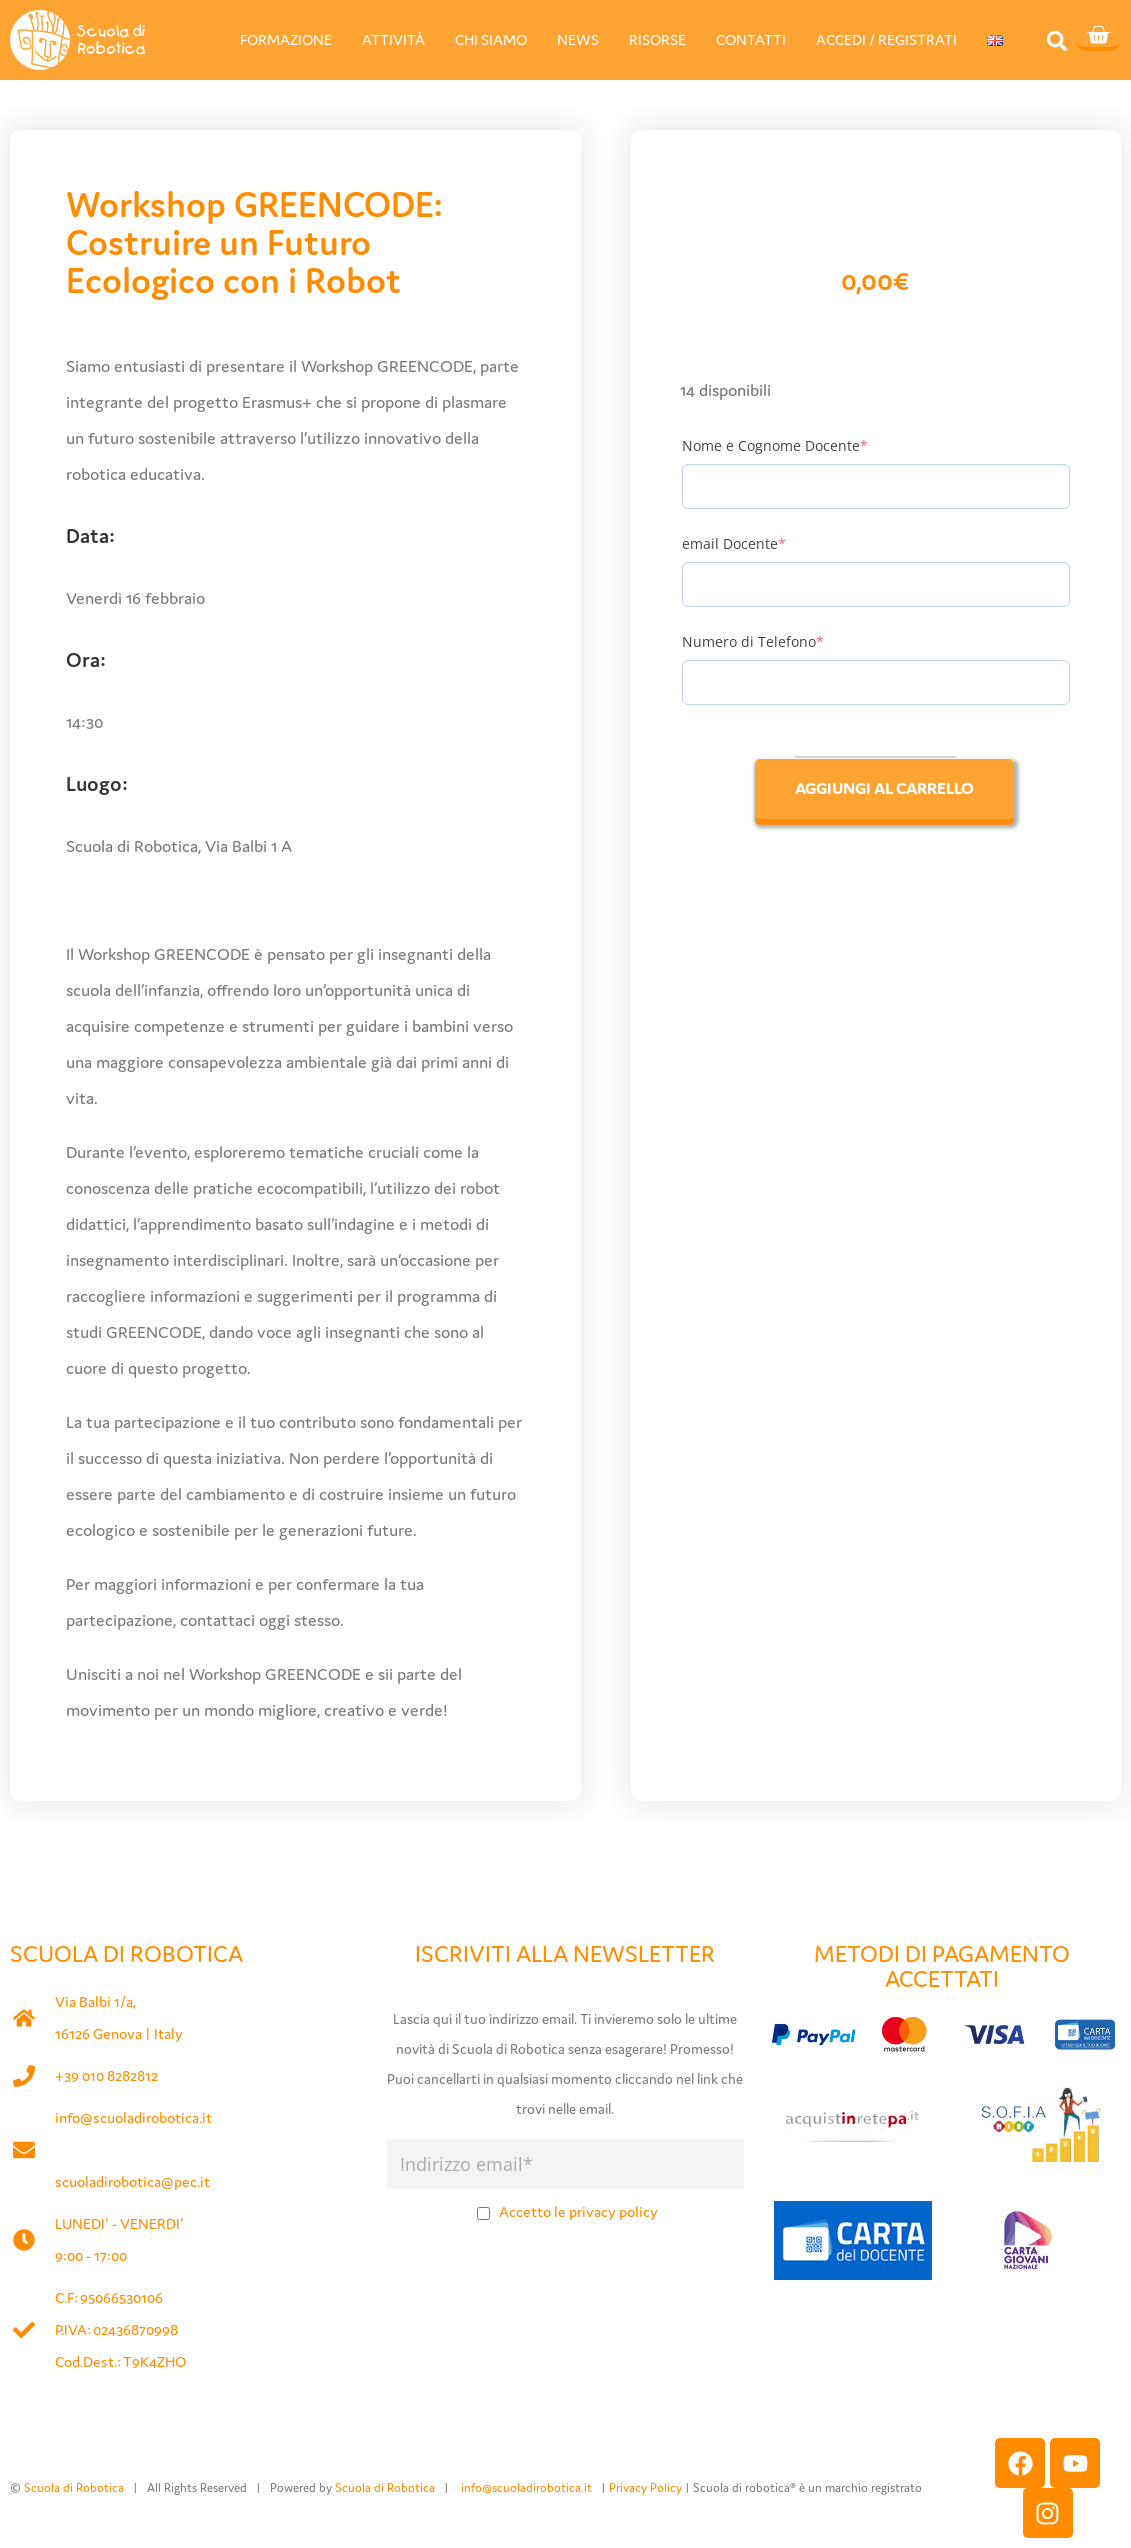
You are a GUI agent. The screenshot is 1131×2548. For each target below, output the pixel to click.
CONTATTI (751, 39)
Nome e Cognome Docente (808, 445)
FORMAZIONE (286, 39)
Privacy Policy (645, 2487)
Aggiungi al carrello (884, 788)
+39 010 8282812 (106, 2075)
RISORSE (657, 39)
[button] (1056, 40)
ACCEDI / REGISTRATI (886, 39)
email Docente (767, 543)
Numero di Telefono (786, 641)
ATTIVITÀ (393, 39)
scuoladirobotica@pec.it (132, 2181)
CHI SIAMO (491, 39)
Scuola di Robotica (74, 2487)
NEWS (578, 39)
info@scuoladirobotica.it (133, 2117)
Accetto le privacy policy (578, 2211)
